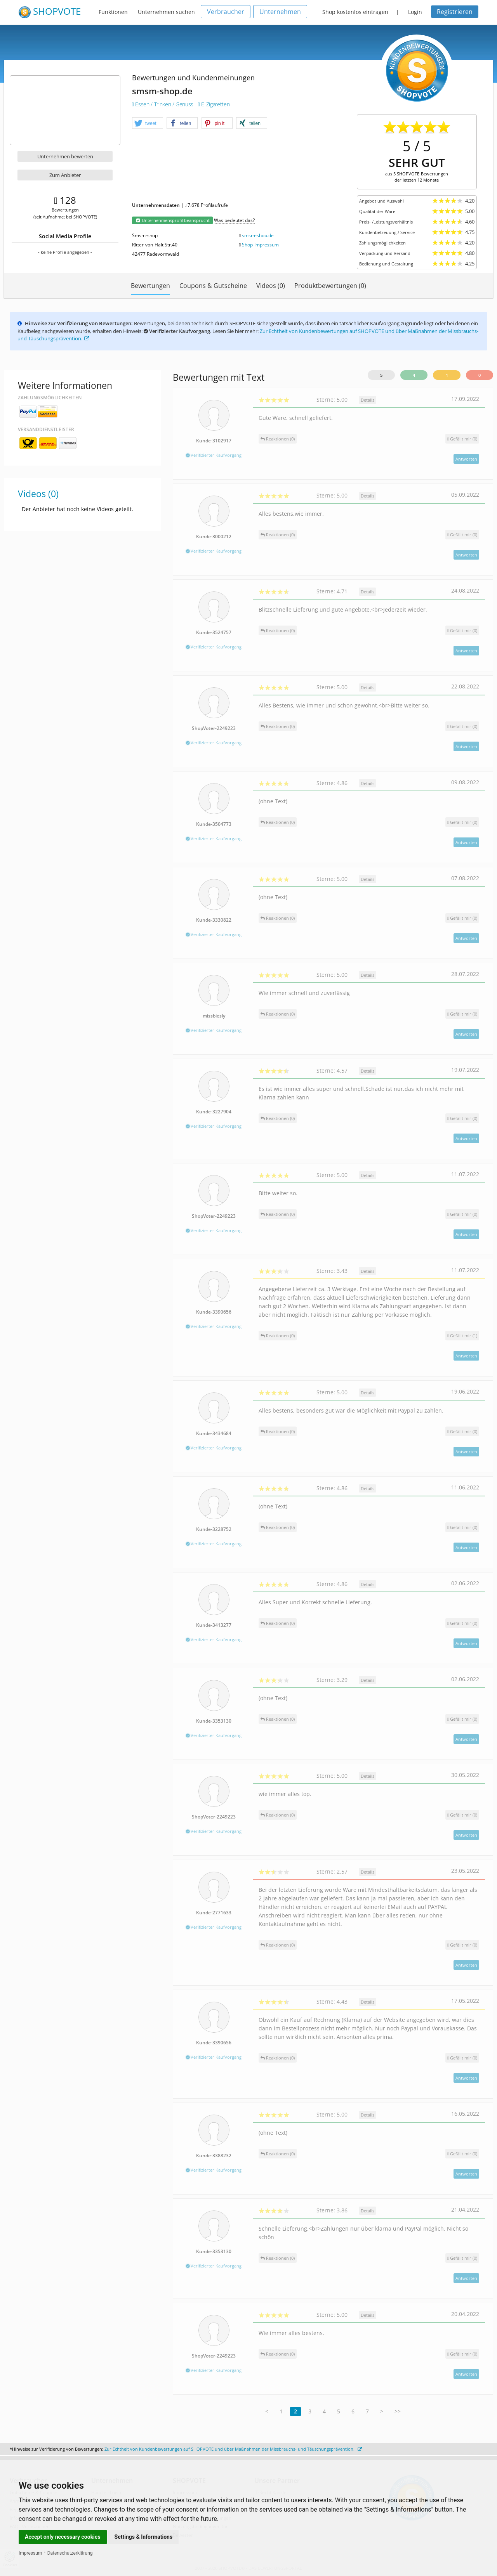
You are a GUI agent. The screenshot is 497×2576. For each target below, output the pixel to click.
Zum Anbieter (65, 175)
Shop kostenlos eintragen (355, 12)
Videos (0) (270, 285)
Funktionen (113, 12)
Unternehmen (280, 11)
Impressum (30, 2553)
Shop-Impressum (260, 244)
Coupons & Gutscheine (213, 285)
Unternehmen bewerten (65, 156)
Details (367, 400)
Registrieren (455, 11)
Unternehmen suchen (166, 12)
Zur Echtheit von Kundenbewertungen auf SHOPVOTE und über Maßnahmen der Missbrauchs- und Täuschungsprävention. (233, 2449)
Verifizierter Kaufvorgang (214, 455)
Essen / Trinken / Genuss (163, 104)
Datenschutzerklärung (70, 2553)
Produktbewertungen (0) (330, 285)
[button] (147, 123)
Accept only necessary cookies (63, 2537)
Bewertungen (150, 285)
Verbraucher (225, 11)
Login (415, 12)
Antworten (466, 459)
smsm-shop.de (258, 235)
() (462, 439)
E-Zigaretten (213, 104)
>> (397, 2411)
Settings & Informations (144, 2537)
